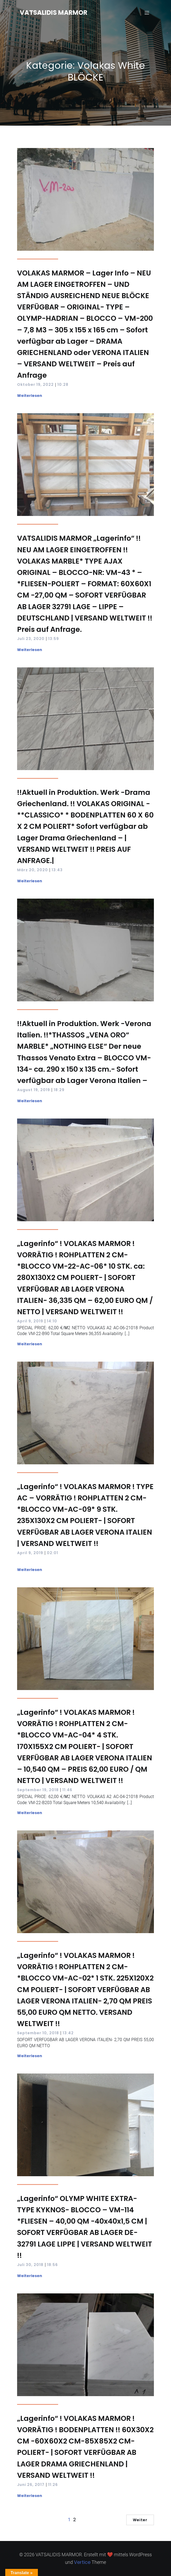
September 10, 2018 (38, 2033)
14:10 (52, 1321)
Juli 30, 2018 (30, 2264)
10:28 (62, 384)
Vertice (82, 2562)
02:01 (52, 1552)
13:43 (57, 870)
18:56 (52, 2264)
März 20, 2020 (32, 870)
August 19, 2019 (33, 1089)
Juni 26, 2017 (30, 2484)
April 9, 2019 (30, 1321)
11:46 (67, 1789)
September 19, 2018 (38, 1789)
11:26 (53, 2484)
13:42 (68, 2033)
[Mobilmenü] (146, 12)
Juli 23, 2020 (30, 638)
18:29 (59, 1089)
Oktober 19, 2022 (35, 384)
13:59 (53, 638)
